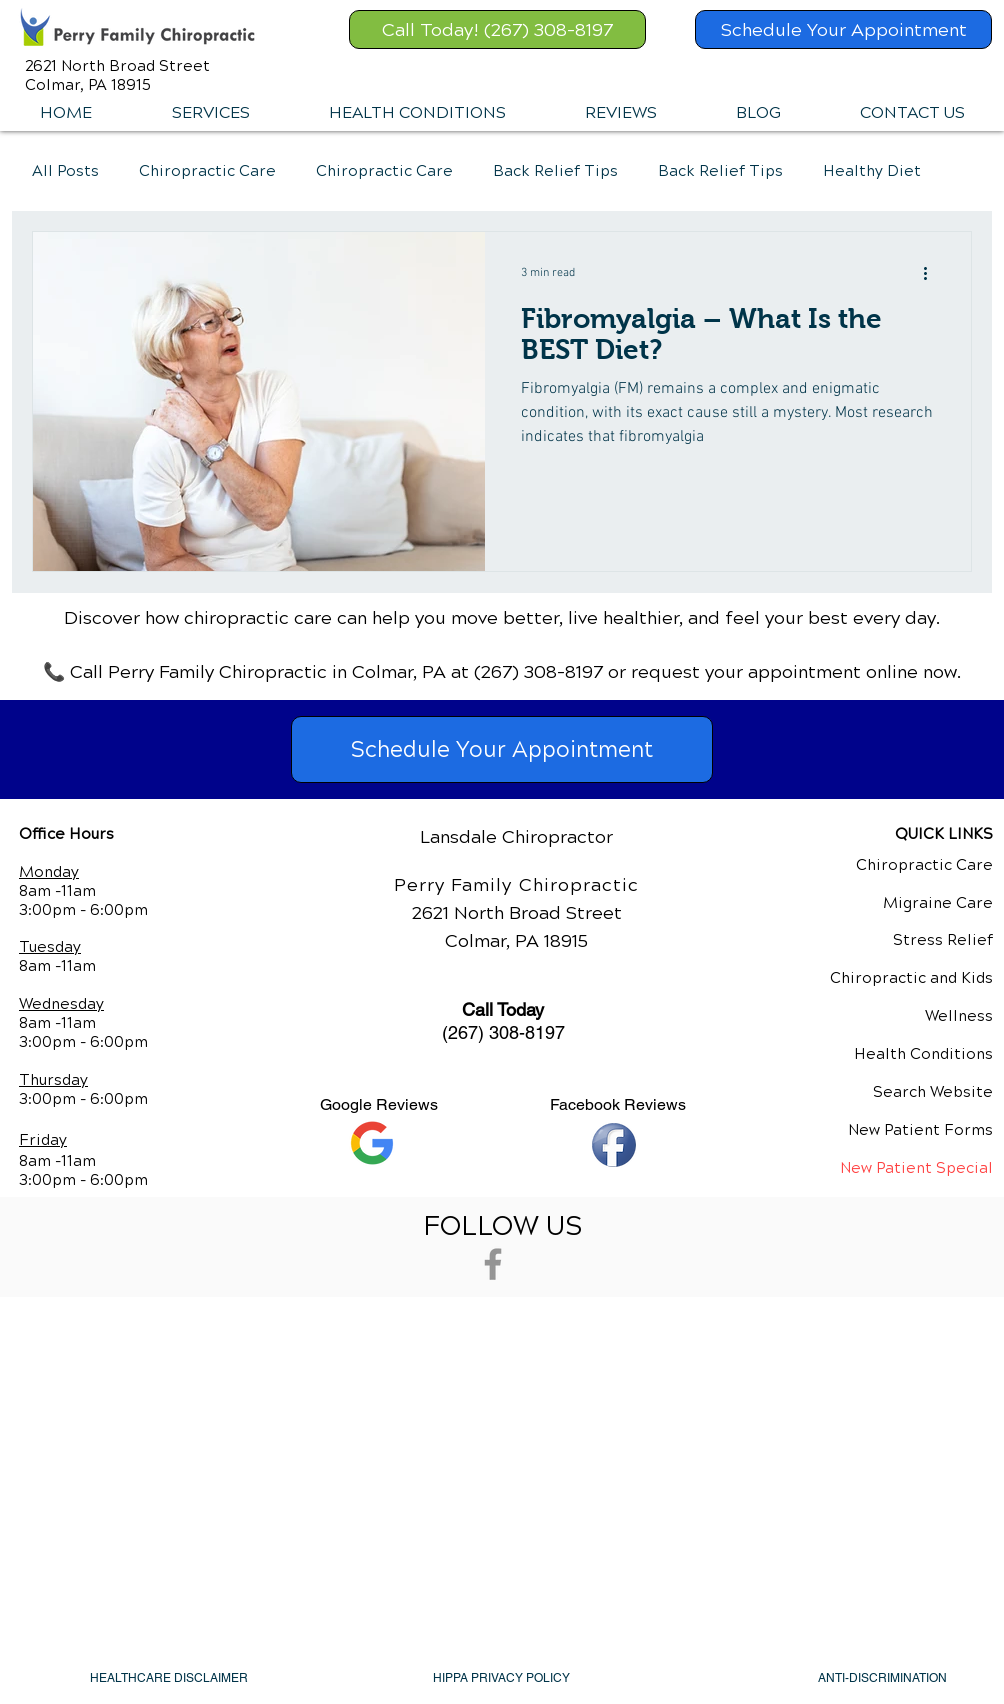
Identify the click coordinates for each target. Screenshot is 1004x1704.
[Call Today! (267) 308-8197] (497, 29)
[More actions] (932, 273)
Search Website (933, 1092)
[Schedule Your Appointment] (843, 29)
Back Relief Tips (555, 171)
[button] (210, 113)
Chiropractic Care (207, 171)
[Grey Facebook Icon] (493, 1264)
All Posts (65, 171)
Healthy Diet (872, 171)
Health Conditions (923, 1054)
